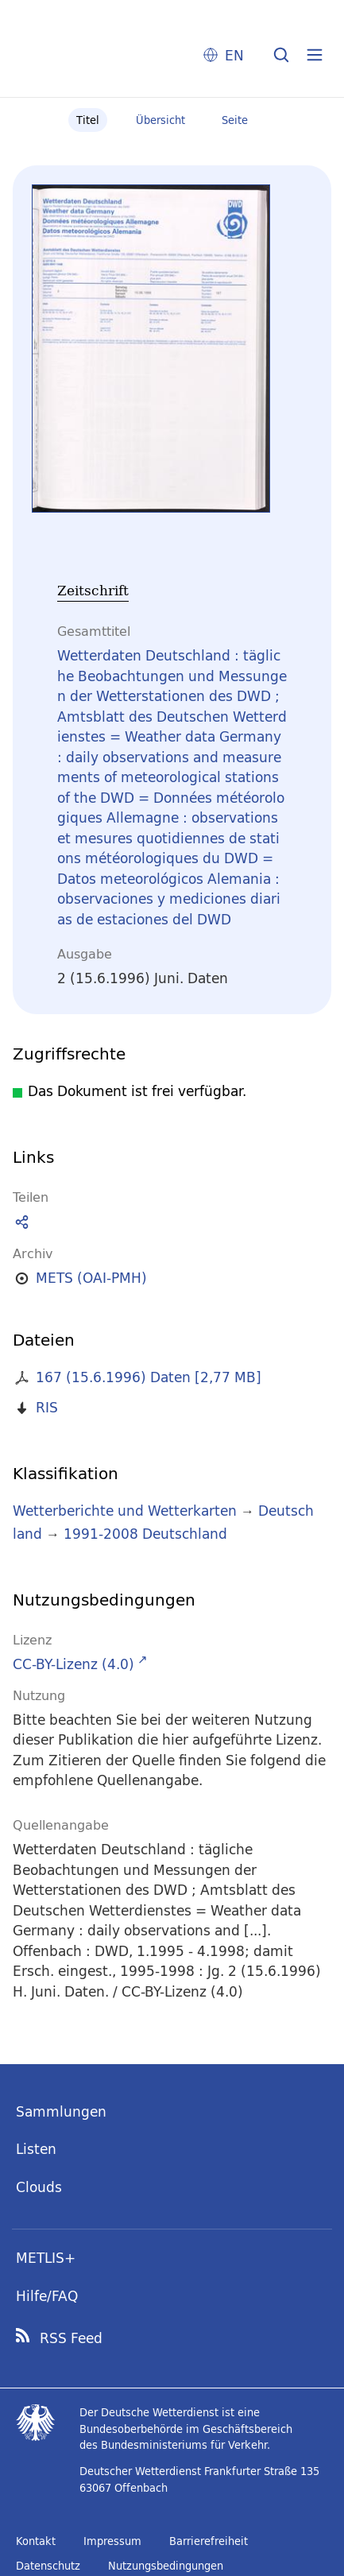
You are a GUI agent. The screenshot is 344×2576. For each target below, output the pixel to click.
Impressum (112, 2541)
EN (234, 55)
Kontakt (36, 2541)
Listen (36, 2148)
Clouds (39, 2186)
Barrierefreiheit (208, 2541)
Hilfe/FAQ (47, 2295)
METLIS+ (45, 2257)
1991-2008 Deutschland (145, 1533)
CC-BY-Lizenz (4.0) (73, 1663)
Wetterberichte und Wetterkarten (125, 1510)
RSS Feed (71, 2338)
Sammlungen (61, 2111)
